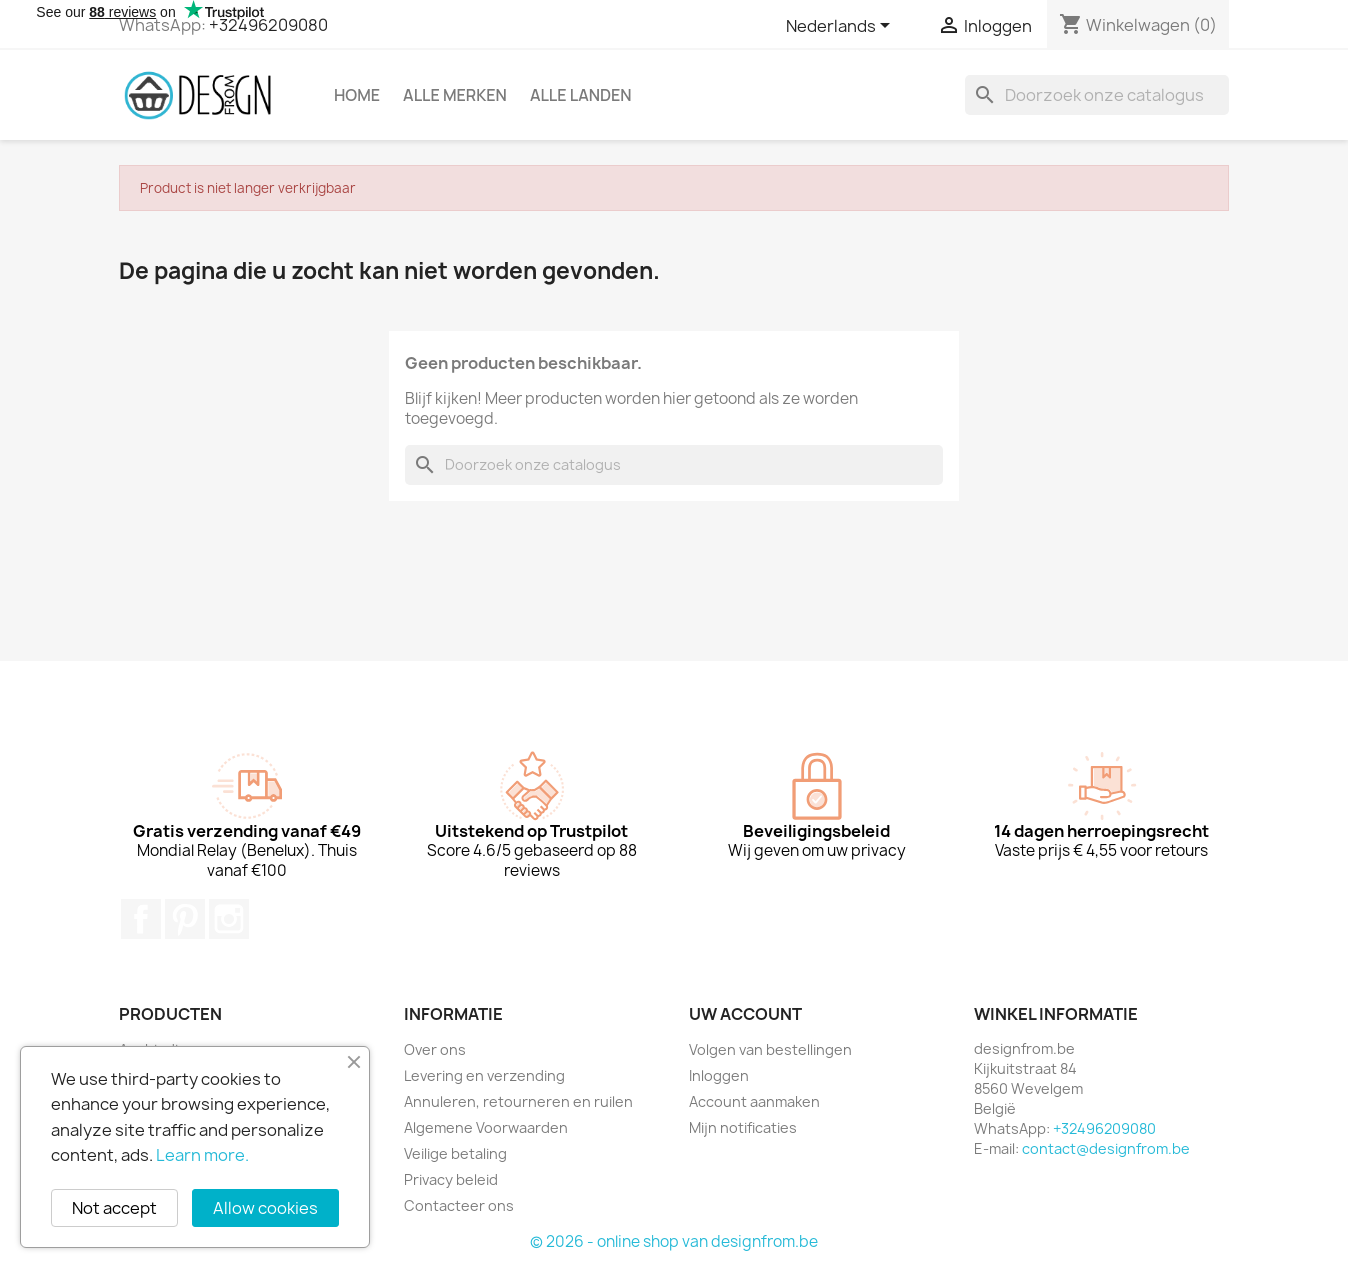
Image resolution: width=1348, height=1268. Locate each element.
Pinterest (185, 919)
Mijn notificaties (743, 1127)
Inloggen (719, 1075)
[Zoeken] (1097, 95)
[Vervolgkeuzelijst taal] (841, 27)
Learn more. (202, 1155)
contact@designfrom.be (1106, 1148)
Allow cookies (265, 1208)
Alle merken (455, 95)
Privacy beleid (451, 1179)
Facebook (141, 919)
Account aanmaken (754, 1101)
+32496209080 (268, 25)
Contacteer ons (459, 1205)
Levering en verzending (484, 1075)
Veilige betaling (455, 1153)
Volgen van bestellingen (770, 1049)
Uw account (745, 1014)
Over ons (435, 1049)
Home (357, 95)
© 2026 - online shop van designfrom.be (674, 1241)
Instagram (229, 919)
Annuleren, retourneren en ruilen (518, 1101)
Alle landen (581, 95)
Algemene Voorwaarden (486, 1127)
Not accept (114, 1208)
